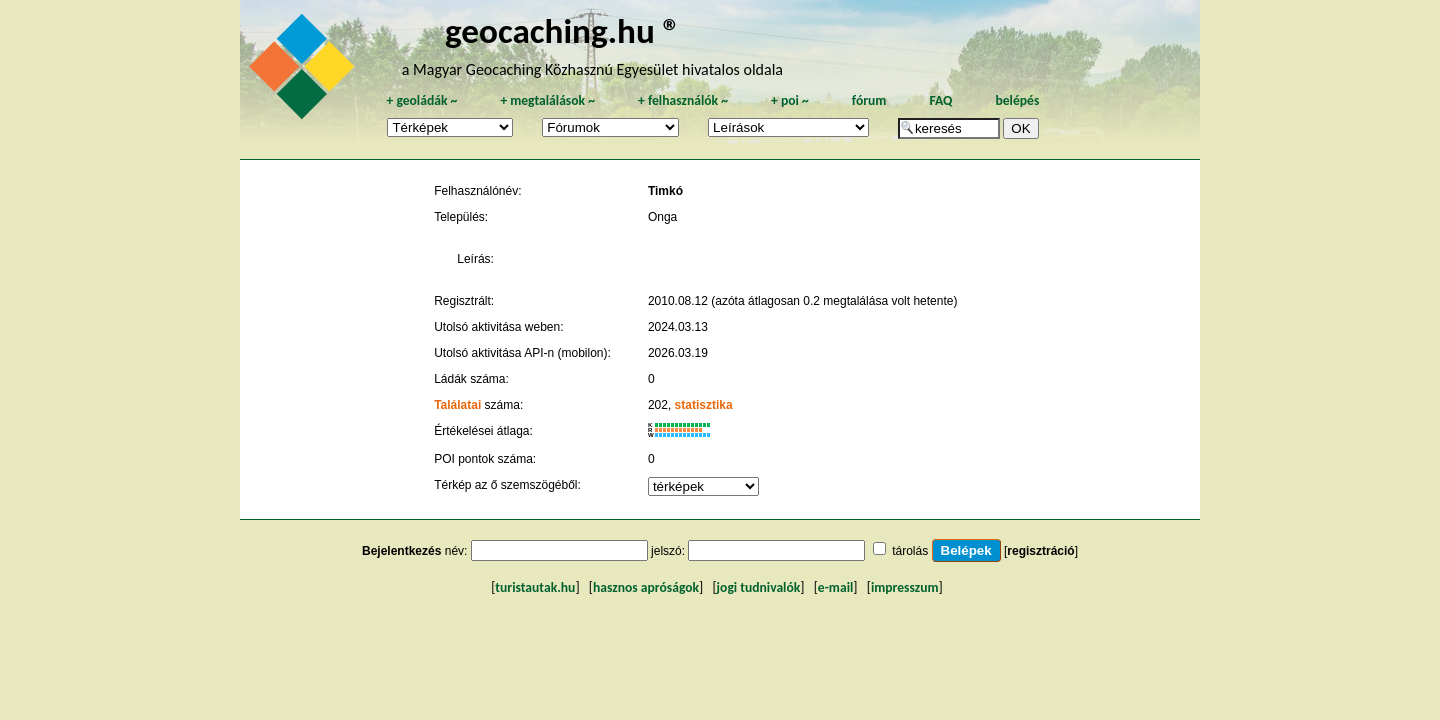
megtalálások (547, 100)
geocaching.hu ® (563, 30)
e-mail (835, 587)
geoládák (421, 100)
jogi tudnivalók (759, 587)
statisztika (704, 405)
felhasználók (683, 100)
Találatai (457, 405)
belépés (1017, 100)
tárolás (910, 551)
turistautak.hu (535, 587)
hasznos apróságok (646, 587)
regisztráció (1040, 551)
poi (790, 100)
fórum (869, 100)
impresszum (905, 587)
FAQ (940, 100)
